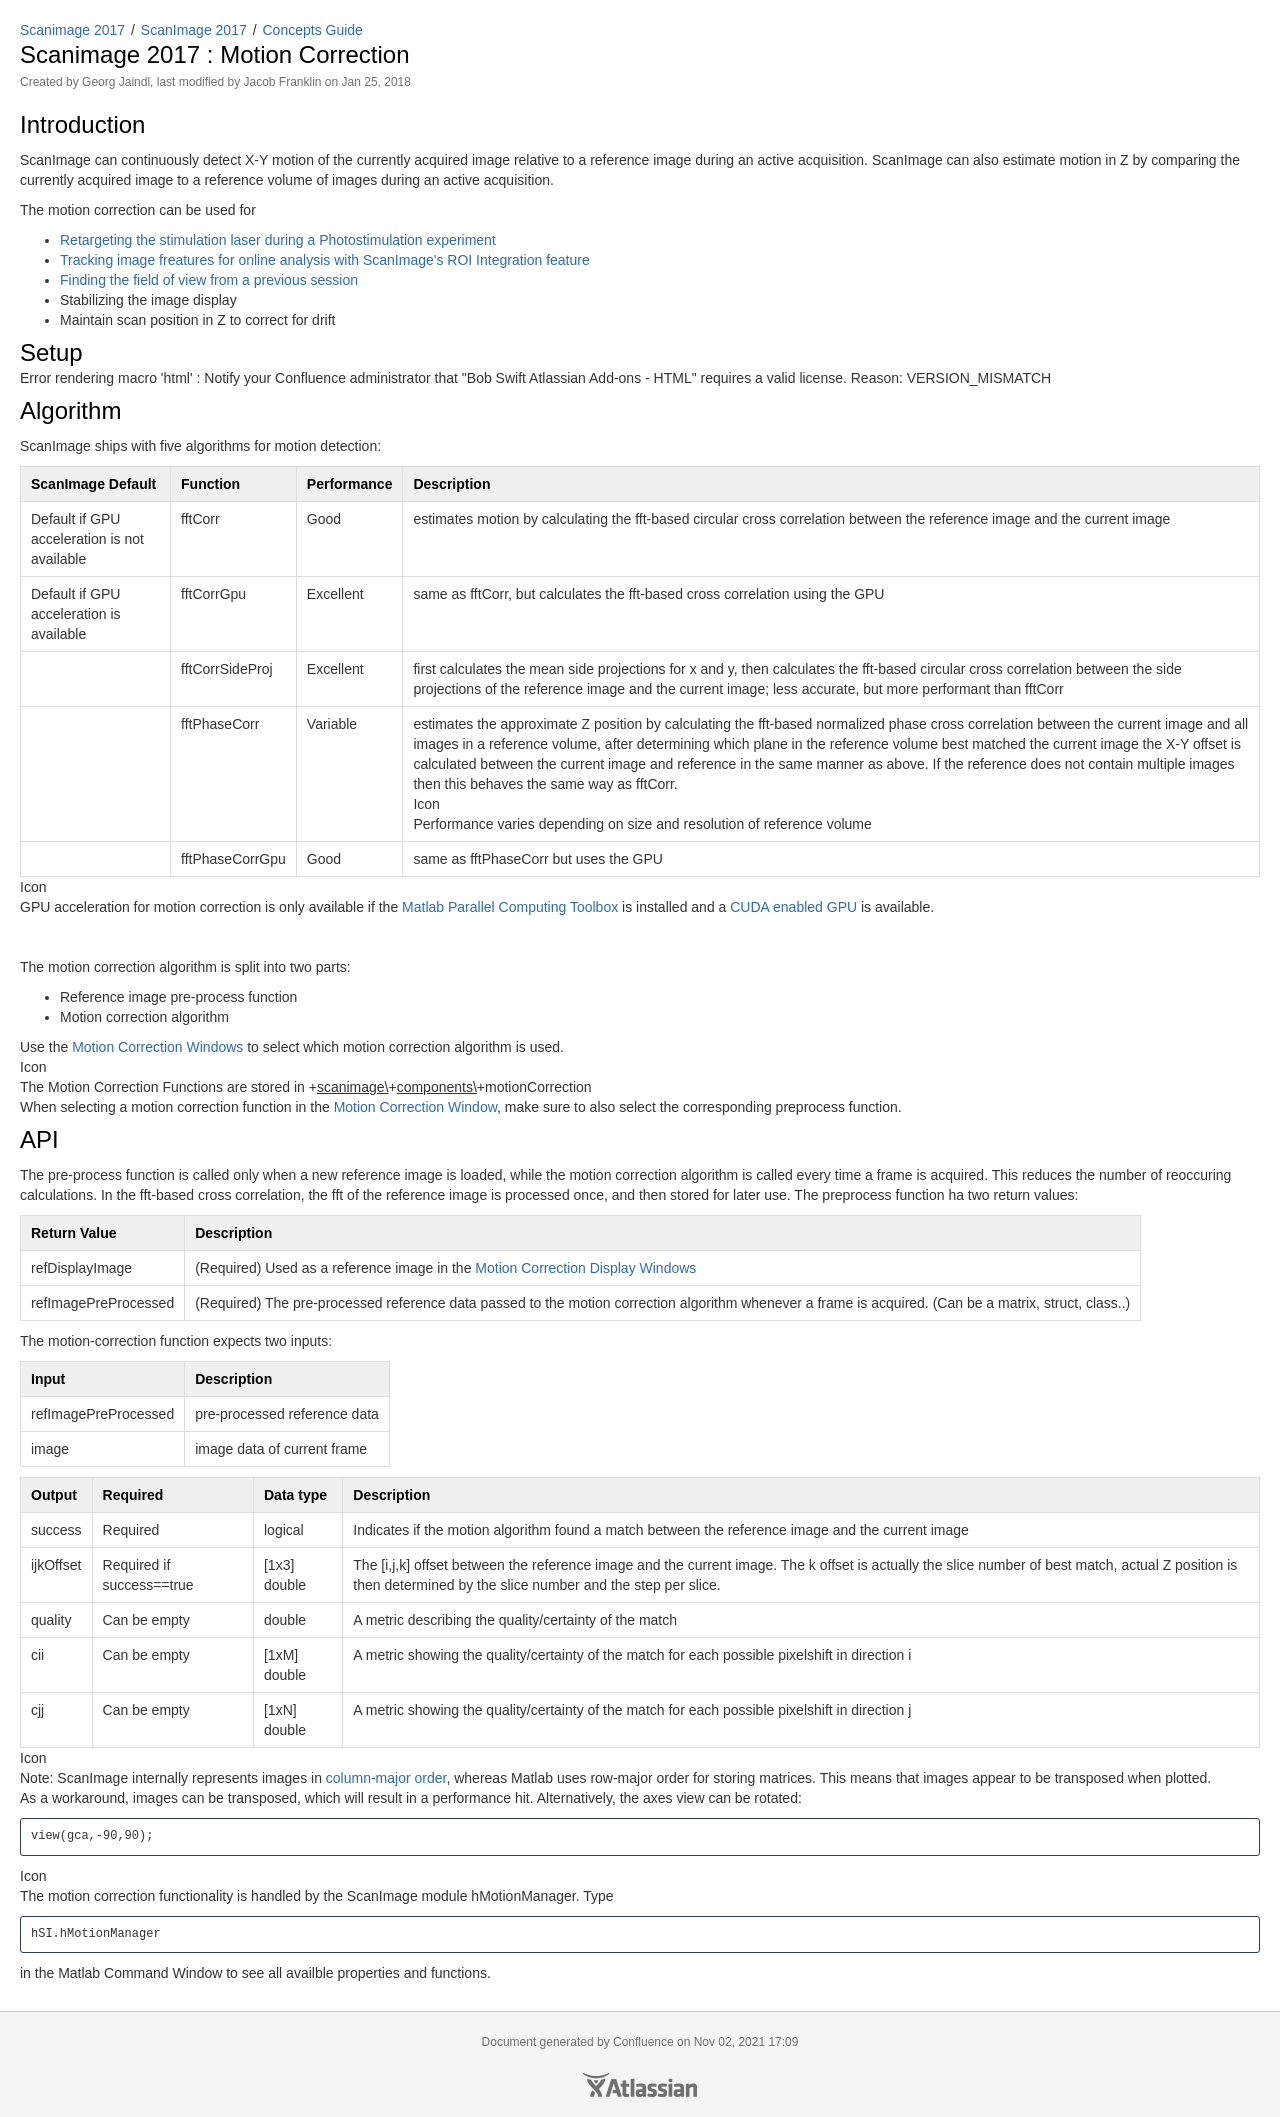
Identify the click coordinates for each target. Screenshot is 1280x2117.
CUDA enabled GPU (793, 907)
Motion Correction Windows (157, 1047)
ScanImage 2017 (194, 30)
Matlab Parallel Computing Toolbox (510, 907)
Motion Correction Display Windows (585, 1268)
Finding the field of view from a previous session (209, 280)
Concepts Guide (313, 30)
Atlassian (640, 2085)
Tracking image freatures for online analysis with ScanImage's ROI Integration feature (325, 260)
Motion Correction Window (415, 1107)
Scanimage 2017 (72, 30)
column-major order (386, 1778)
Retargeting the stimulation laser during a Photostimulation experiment (278, 240)
